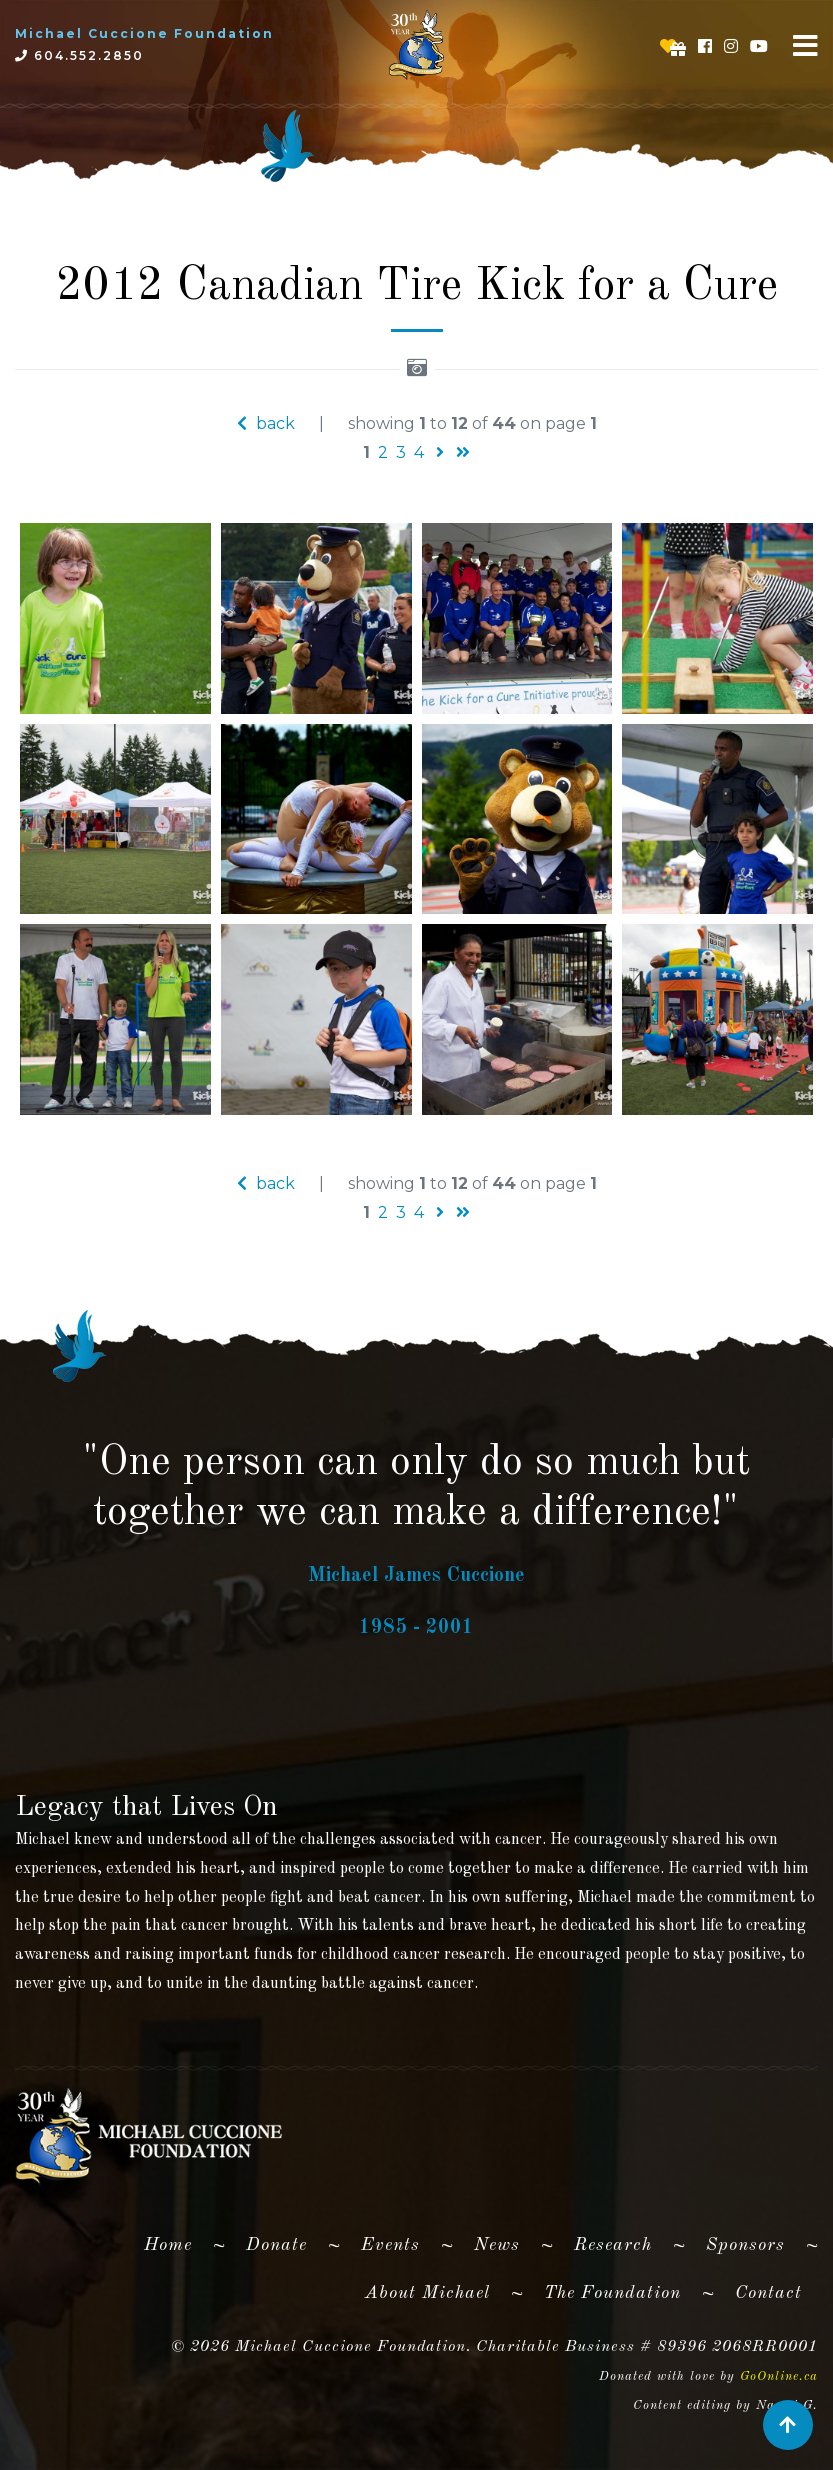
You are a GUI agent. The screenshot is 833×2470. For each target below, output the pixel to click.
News (497, 2245)
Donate (276, 2245)
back (266, 423)
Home (176, 2241)
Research (613, 2245)
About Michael (427, 2293)
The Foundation (612, 2293)
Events (390, 2245)
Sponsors (745, 2245)
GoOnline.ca (779, 2376)
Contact (768, 2293)
